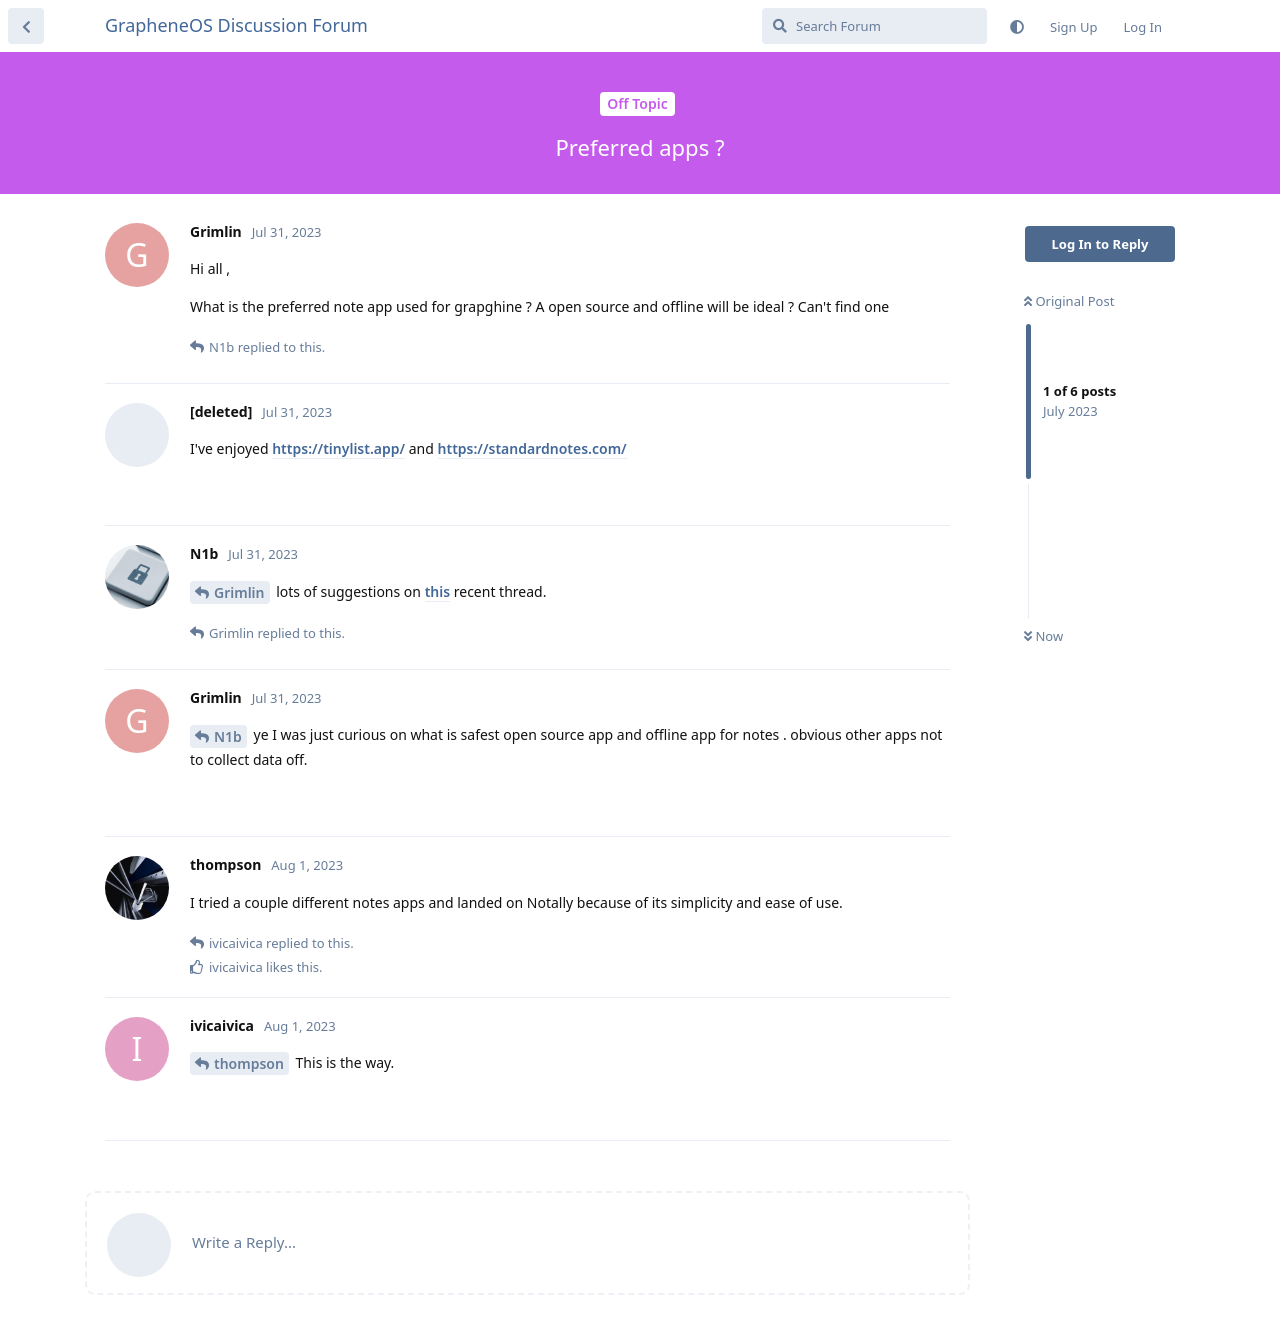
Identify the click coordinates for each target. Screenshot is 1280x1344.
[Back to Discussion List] (26, 26)
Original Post (1069, 301)
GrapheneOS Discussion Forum (236, 25)
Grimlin (239, 592)
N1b (228, 736)
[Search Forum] (874, 26)
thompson (249, 1063)
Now (1043, 636)
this (437, 591)
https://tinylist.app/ (338, 448)
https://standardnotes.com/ (532, 448)
